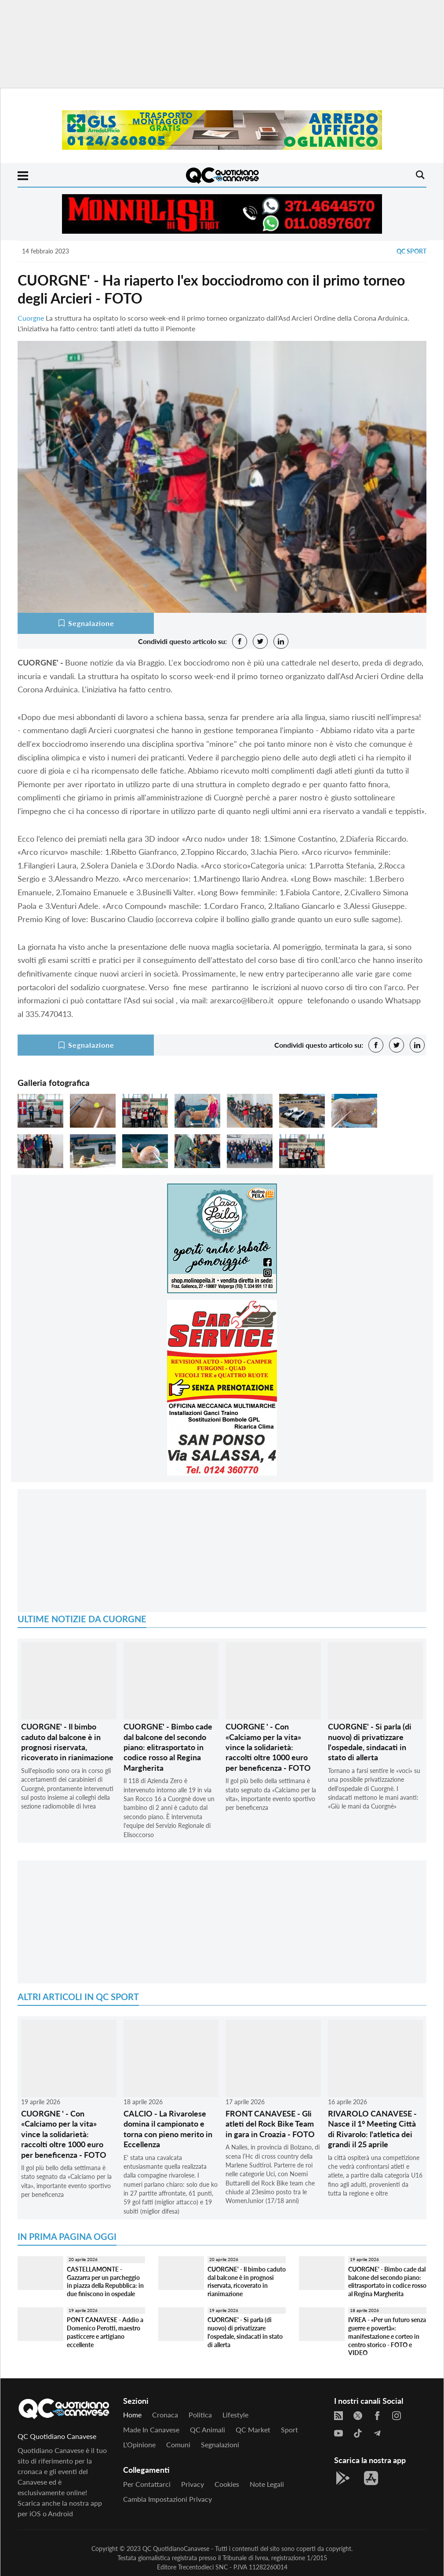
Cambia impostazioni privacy (167, 2499)
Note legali (267, 2484)
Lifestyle (235, 2414)
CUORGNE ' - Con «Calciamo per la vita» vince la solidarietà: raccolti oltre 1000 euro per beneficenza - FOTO (268, 1747)
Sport (289, 2429)
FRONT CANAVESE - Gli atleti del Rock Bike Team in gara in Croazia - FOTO (270, 2124)
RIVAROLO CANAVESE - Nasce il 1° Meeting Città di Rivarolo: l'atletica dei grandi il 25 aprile (372, 2129)
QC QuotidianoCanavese (175, 2548)
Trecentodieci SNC (203, 2567)
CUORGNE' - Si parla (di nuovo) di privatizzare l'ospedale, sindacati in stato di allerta (369, 1742)
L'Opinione (139, 2444)
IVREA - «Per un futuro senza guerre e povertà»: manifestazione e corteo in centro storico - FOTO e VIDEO (387, 2336)
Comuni (178, 2444)
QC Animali (207, 2429)
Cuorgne (31, 318)
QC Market (253, 2429)
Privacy (192, 2484)
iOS (35, 2513)
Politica (200, 2414)
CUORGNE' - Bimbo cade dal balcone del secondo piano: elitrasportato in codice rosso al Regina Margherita (168, 1747)
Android (60, 2513)
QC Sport (411, 251)
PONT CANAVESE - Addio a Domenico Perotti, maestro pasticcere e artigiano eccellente (105, 2332)
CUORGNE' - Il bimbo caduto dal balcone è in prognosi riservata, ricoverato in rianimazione (67, 1742)
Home (132, 2414)
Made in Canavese (151, 2429)
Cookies (227, 2484)
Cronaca (165, 2414)
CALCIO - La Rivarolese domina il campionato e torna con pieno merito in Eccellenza (168, 2129)
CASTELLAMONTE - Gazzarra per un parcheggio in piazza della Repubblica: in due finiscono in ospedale (105, 2281)
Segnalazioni (220, 2444)
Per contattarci (147, 2484)
